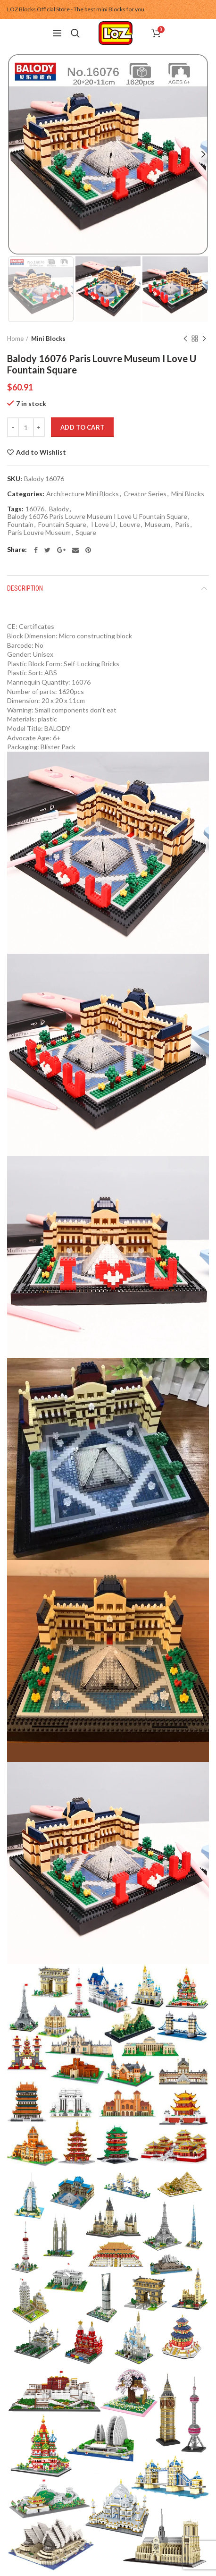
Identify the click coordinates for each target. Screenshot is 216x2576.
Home (15, 338)
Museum (157, 524)
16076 (34, 509)
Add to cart (82, 427)
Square (85, 532)
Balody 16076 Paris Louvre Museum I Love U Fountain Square (97, 516)
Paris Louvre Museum (39, 532)
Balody (59, 509)
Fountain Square (62, 524)
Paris (182, 524)
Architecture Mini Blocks (82, 494)
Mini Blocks (48, 338)
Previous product (185, 339)
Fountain (20, 524)
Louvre (130, 524)
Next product (204, 339)
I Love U (103, 524)
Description (25, 588)
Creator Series (145, 494)
